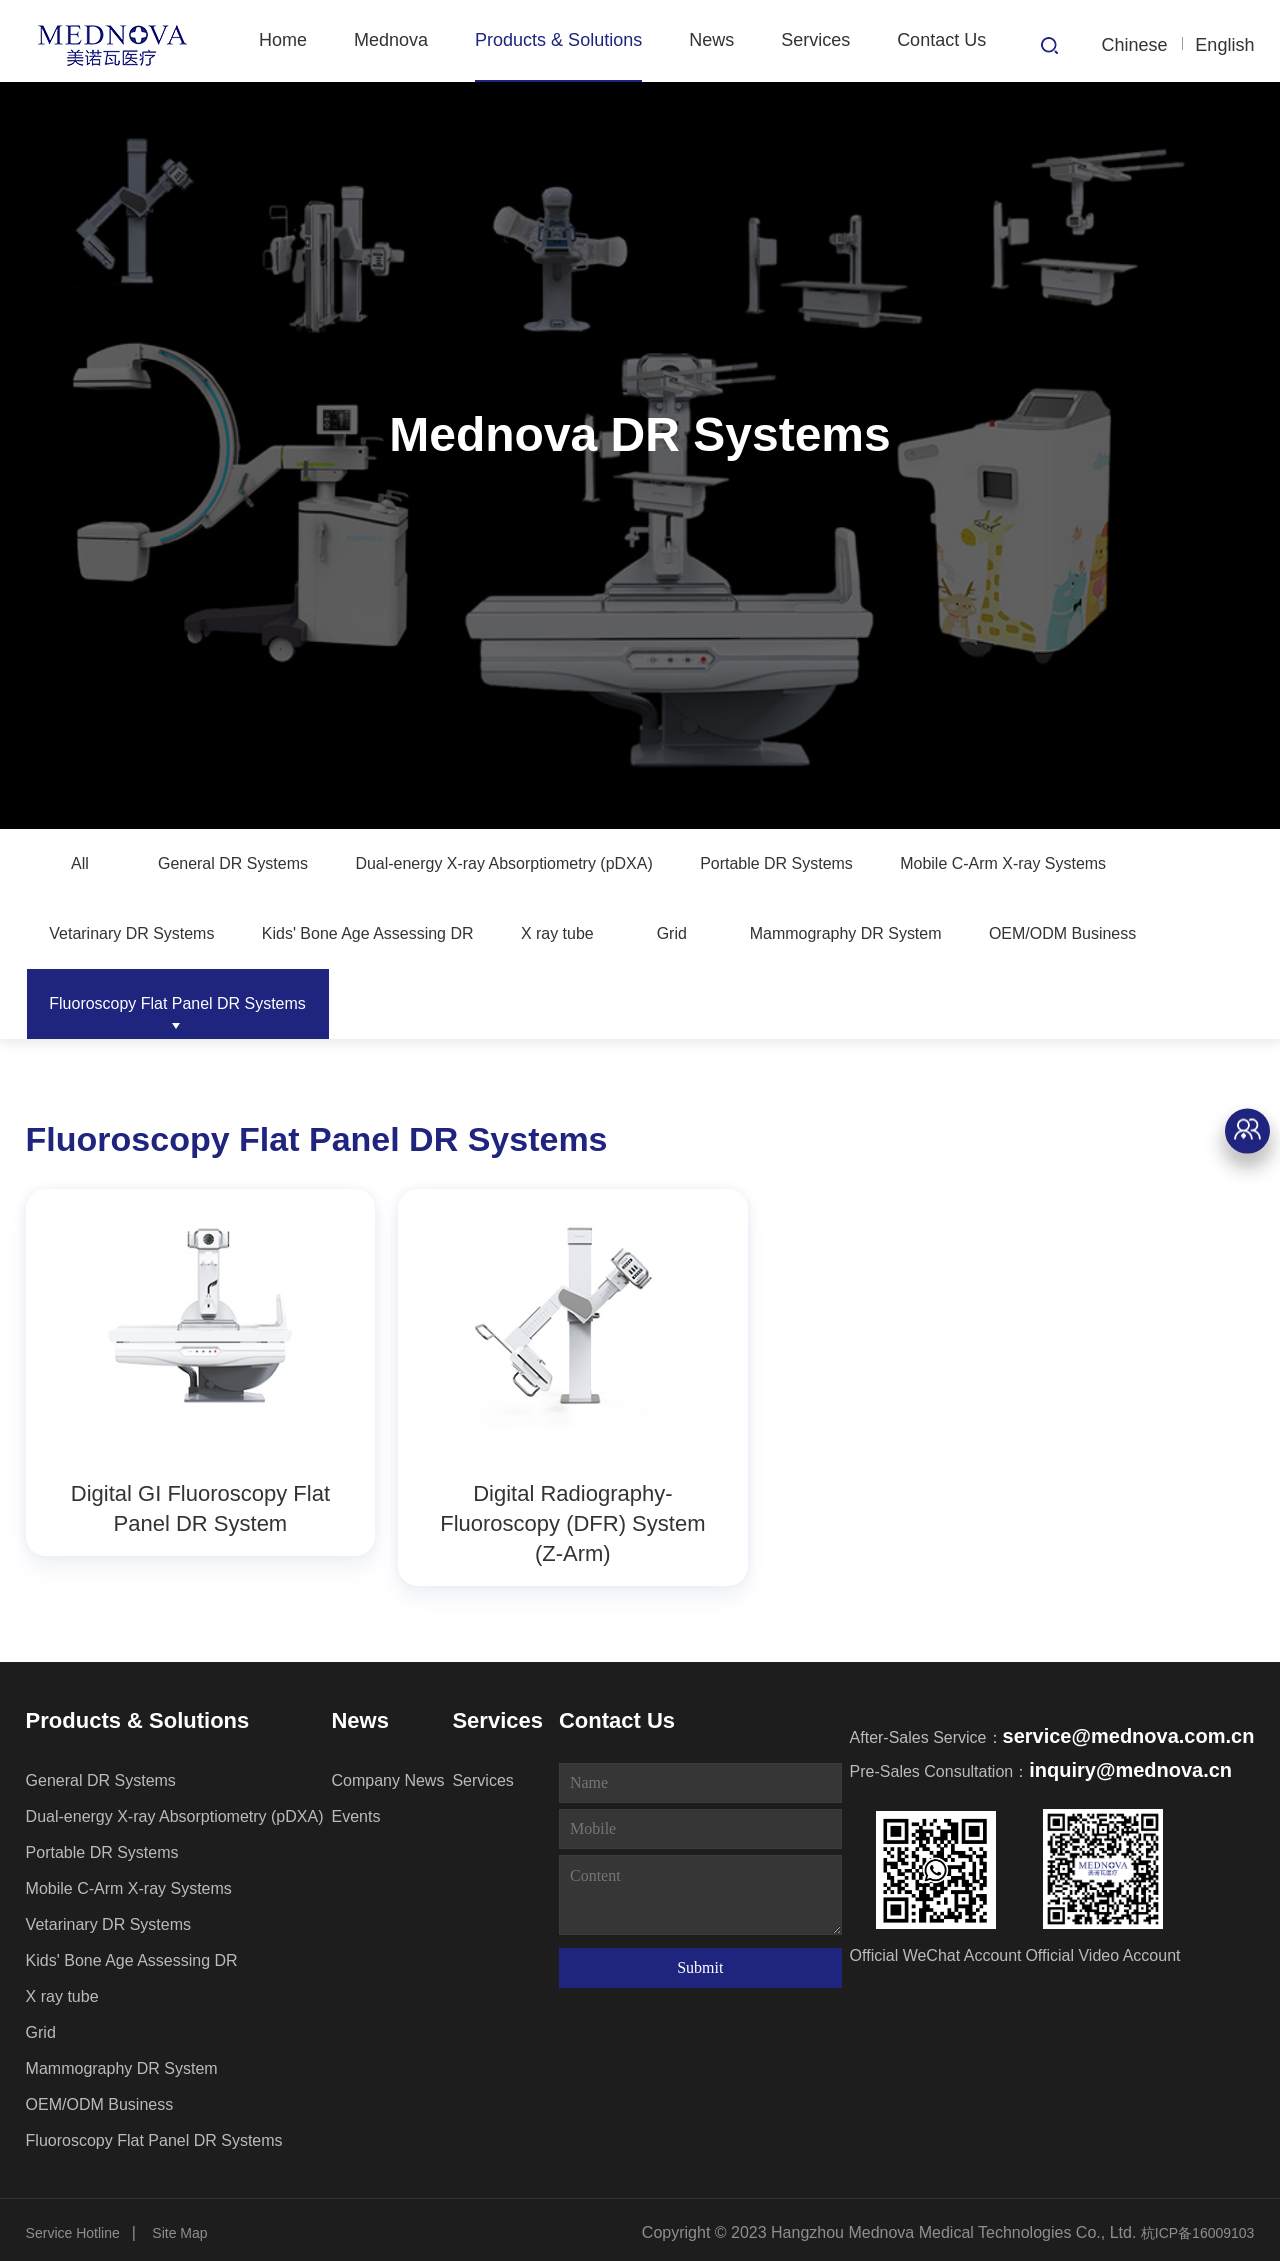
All (80, 864)
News (711, 40)
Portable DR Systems (857, 864)
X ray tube (909, 934)
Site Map (179, 2227)
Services (815, 40)
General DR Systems (245, 864)
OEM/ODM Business (404, 1004)
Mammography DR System (160, 1004)
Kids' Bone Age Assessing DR (696, 934)
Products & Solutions (558, 40)
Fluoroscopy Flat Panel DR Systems (685, 1004)
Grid (1031, 934)
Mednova (391, 40)
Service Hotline (73, 2227)
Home (283, 40)
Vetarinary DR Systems (430, 934)
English (1224, 45)
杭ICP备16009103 (1198, 2227)
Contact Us (941, 40)
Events (355, 1810)
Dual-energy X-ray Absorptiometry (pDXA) (550, 864)
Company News (387, 1774)
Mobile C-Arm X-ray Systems (168, 934)
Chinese (1134, 45)
